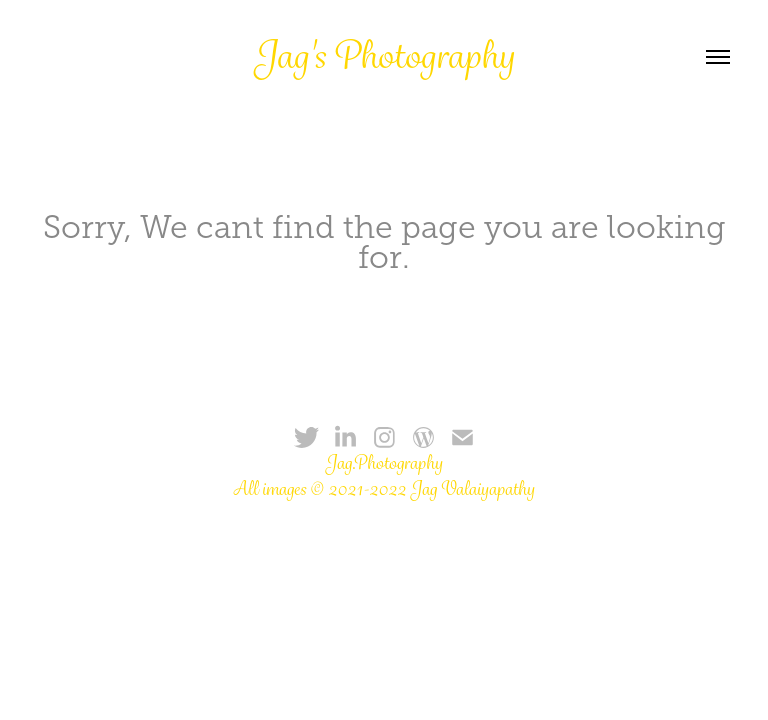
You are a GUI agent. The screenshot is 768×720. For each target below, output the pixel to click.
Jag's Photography (384, 56)
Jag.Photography (384, 463)
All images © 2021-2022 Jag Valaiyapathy (384, 489)
